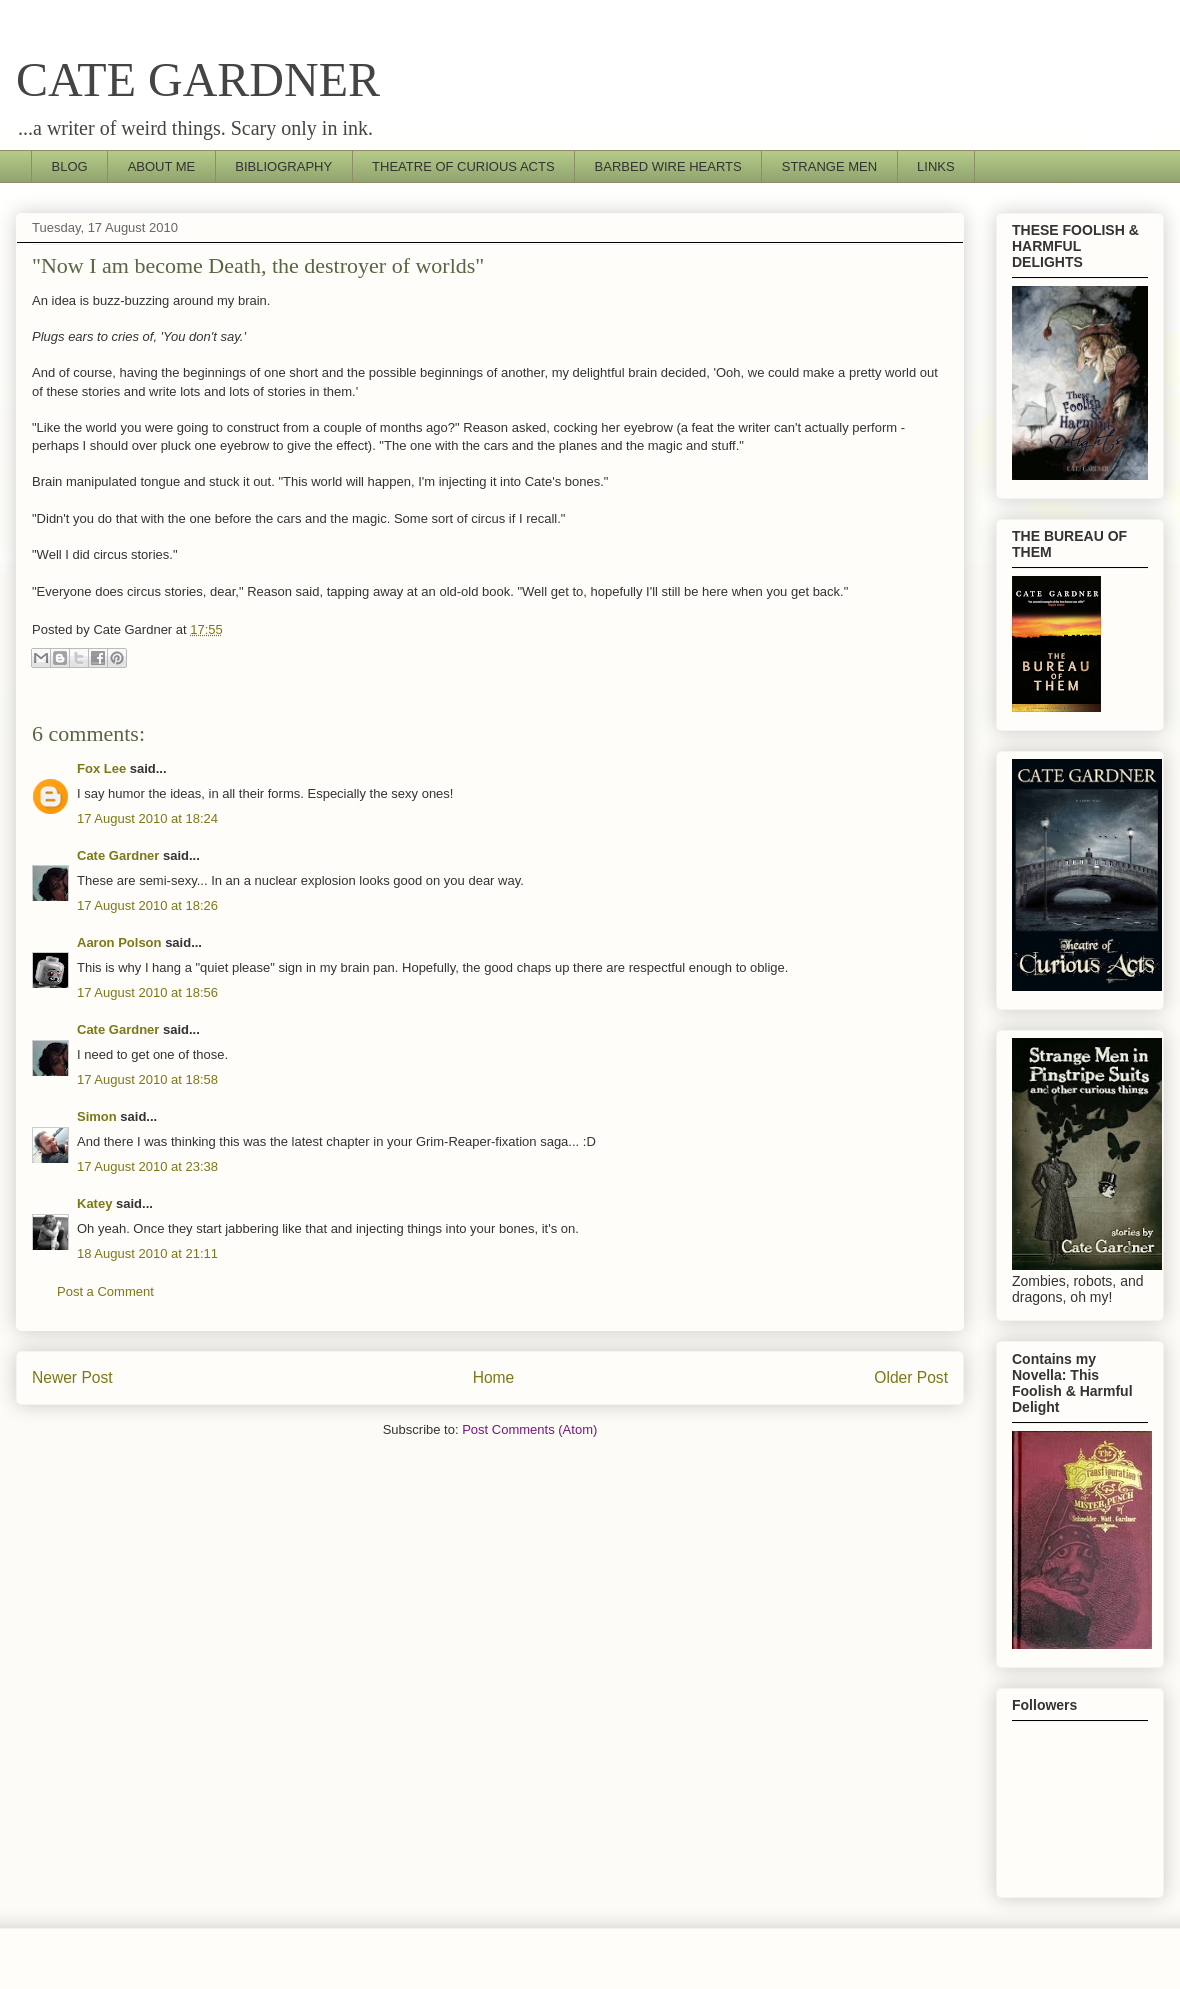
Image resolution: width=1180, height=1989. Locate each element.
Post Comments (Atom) (529, 1429)
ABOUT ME (162, 166)
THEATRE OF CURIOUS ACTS (463, 166)
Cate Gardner (118, 855)
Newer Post (72, 1377)
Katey (94, 1203)
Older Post (911, 1377)
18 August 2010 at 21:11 (147, 1253)
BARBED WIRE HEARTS (668, 166)
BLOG (70, 166)
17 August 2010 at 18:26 (147, 905)
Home (494, 1377)
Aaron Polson (119, 942)
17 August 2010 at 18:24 (147, 818)
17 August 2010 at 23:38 (147, 1166)
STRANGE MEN (829, 166)
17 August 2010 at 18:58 (147, 1079)
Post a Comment (105, 1291)
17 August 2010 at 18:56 (147, 992)
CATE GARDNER (198, 79)
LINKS (936, 166)
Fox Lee (101, 768)
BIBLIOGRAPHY (283, 166)
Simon (97, 1116)
